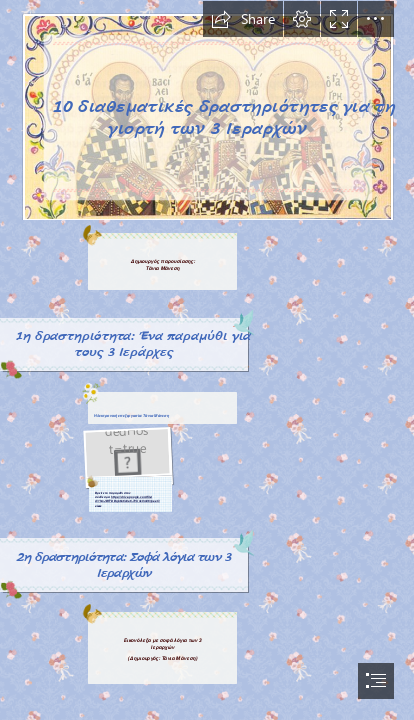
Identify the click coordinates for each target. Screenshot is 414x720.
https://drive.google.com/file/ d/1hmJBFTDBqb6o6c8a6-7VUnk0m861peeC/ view (127, 501)
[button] (243, 19)
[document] (207, 360)
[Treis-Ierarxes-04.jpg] (207, 110)
